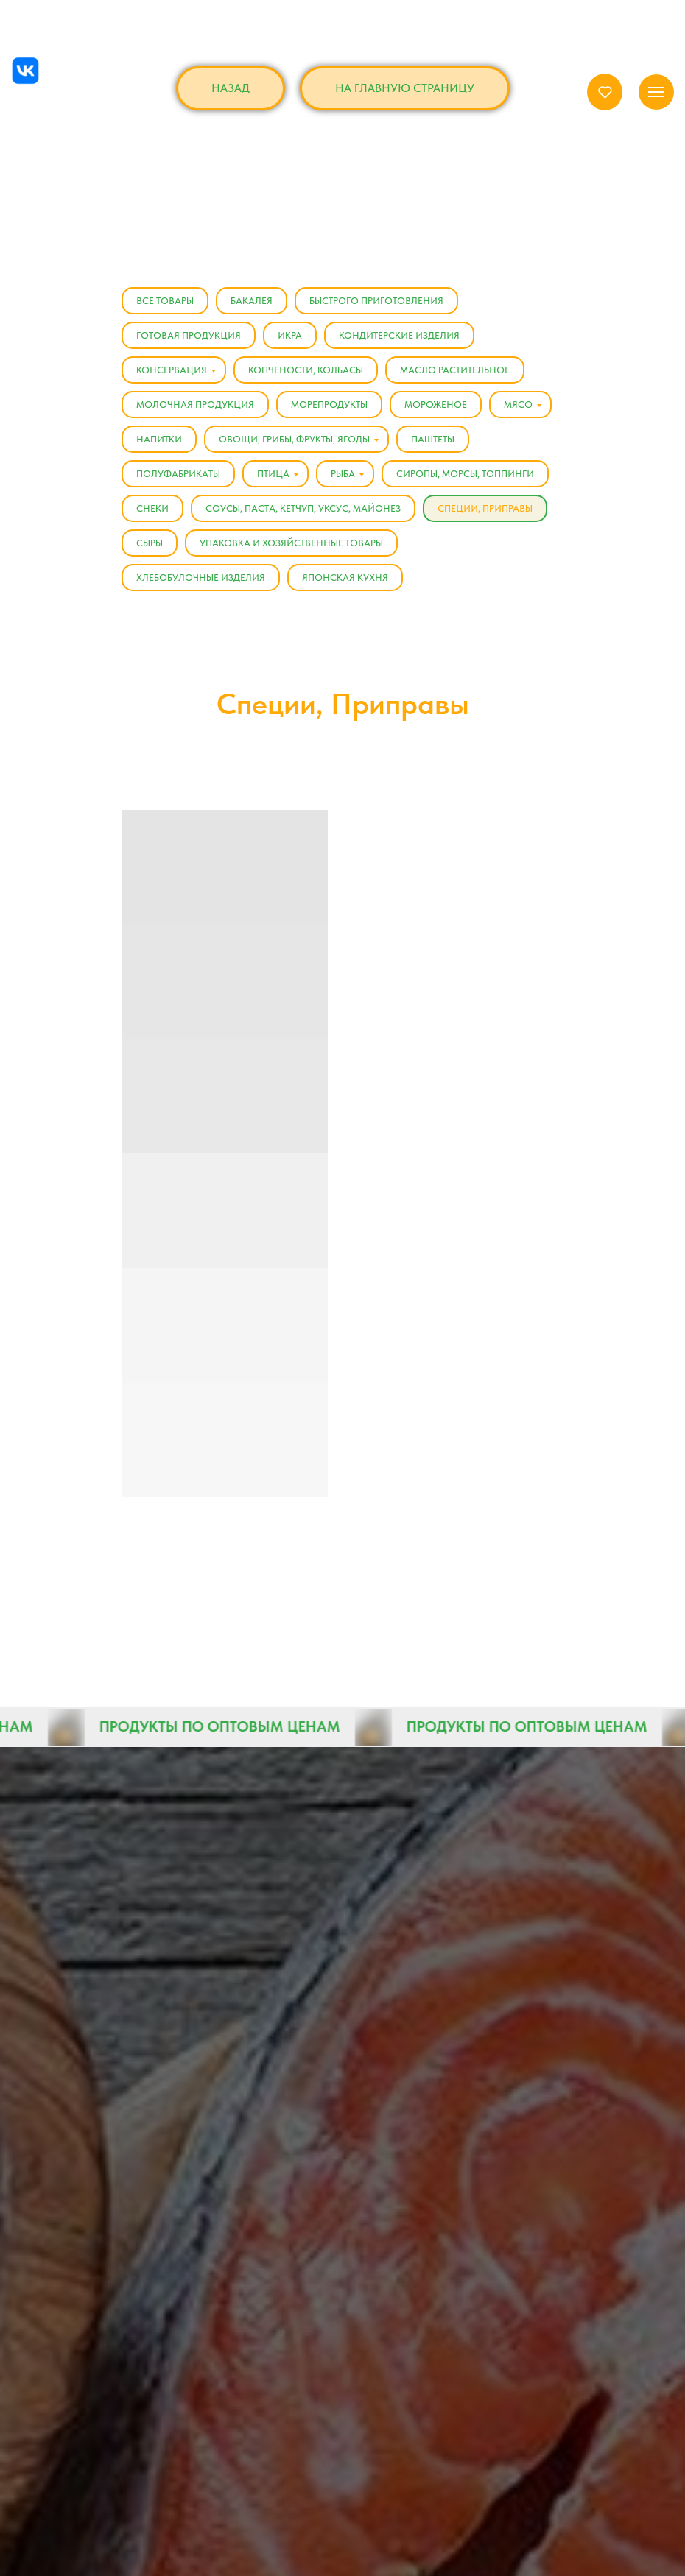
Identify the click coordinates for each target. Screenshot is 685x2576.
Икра (290, 335)
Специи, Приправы (485, 508)
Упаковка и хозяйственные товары (291, 542)
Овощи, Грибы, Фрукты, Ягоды (294, 439)
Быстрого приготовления (376, 300)
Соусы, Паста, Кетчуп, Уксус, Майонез (303, 508)
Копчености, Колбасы (305, 369)
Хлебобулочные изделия (200, 577)
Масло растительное (455, 369)
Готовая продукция (188, 335)
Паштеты (432, 439)
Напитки (159, 439)
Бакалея (252, 300)
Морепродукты (329, 404)
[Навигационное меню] (656, 92)
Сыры (149, 542)
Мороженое (435, 404)
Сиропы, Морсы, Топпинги (465, 473)
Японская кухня (345, 577)
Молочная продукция (195, 404)
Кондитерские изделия (399, 335)
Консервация (171, 369)
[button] (605, 92)
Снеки (152, 508)
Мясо (518, 404)
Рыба (343, 473)
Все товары (165, 300)
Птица (273, 473)
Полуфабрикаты (178, 473)
